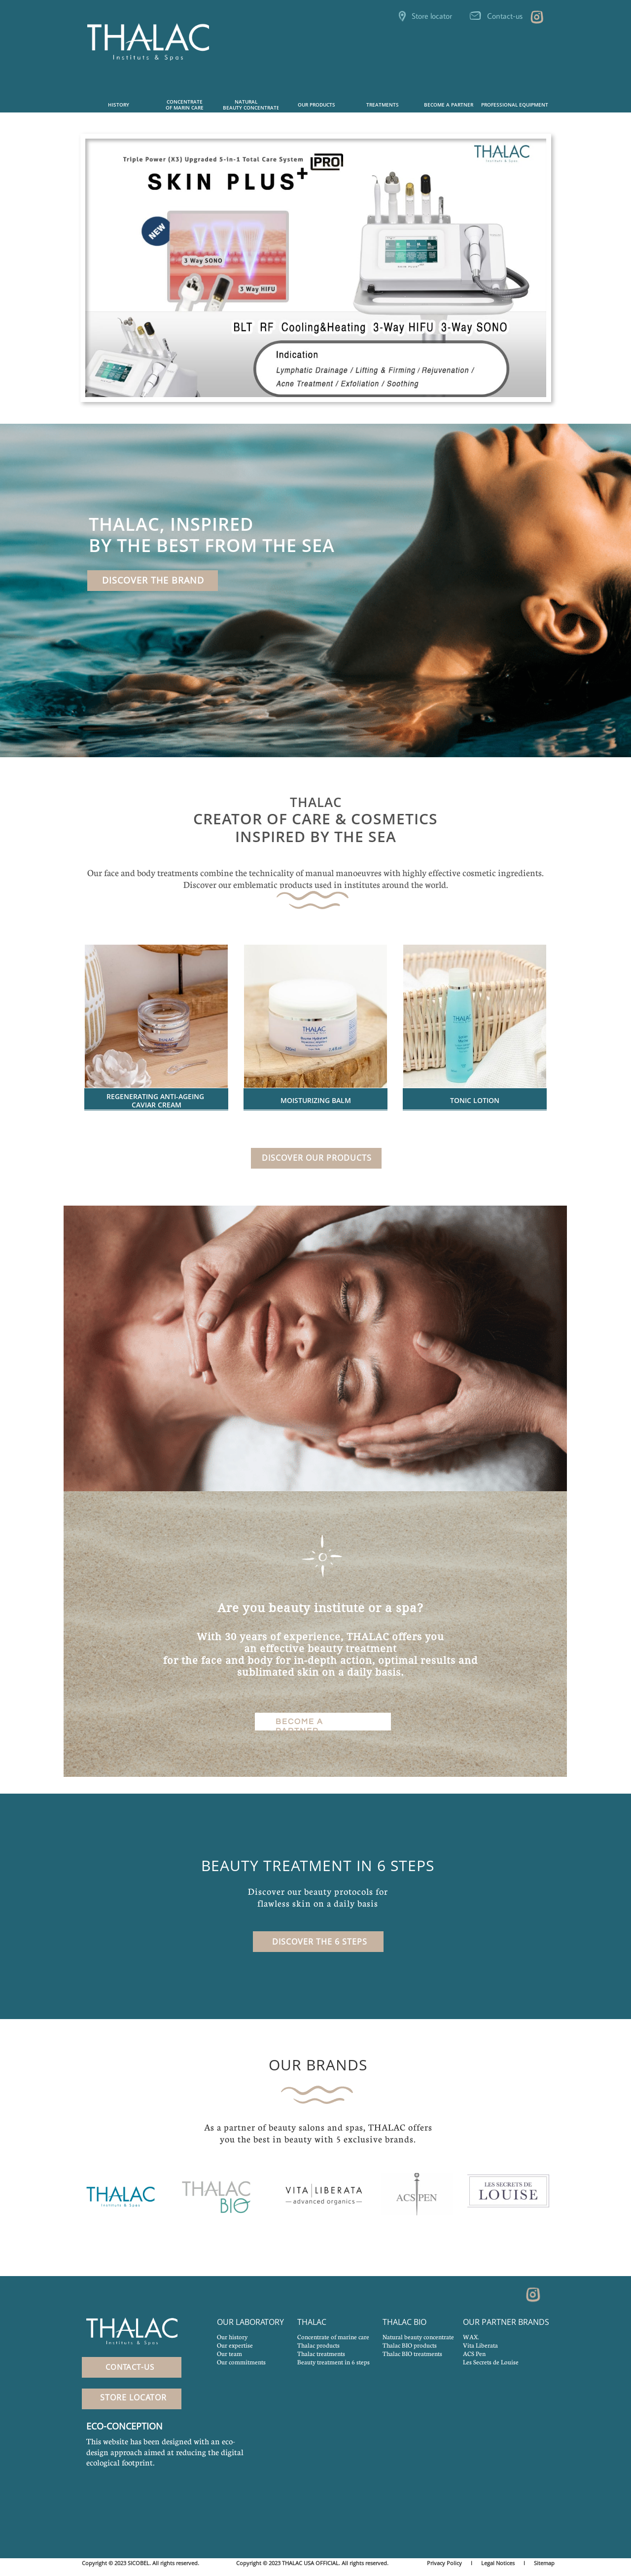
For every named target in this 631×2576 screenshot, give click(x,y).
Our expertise (235, 2345)
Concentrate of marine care (333, 2337)
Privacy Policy (444, 2563)
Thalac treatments (321, 2353)
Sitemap (544, 2563)
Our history (232, 2337)
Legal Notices (498, 2563)
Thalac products (318, 2345)
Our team (229, 2353)
